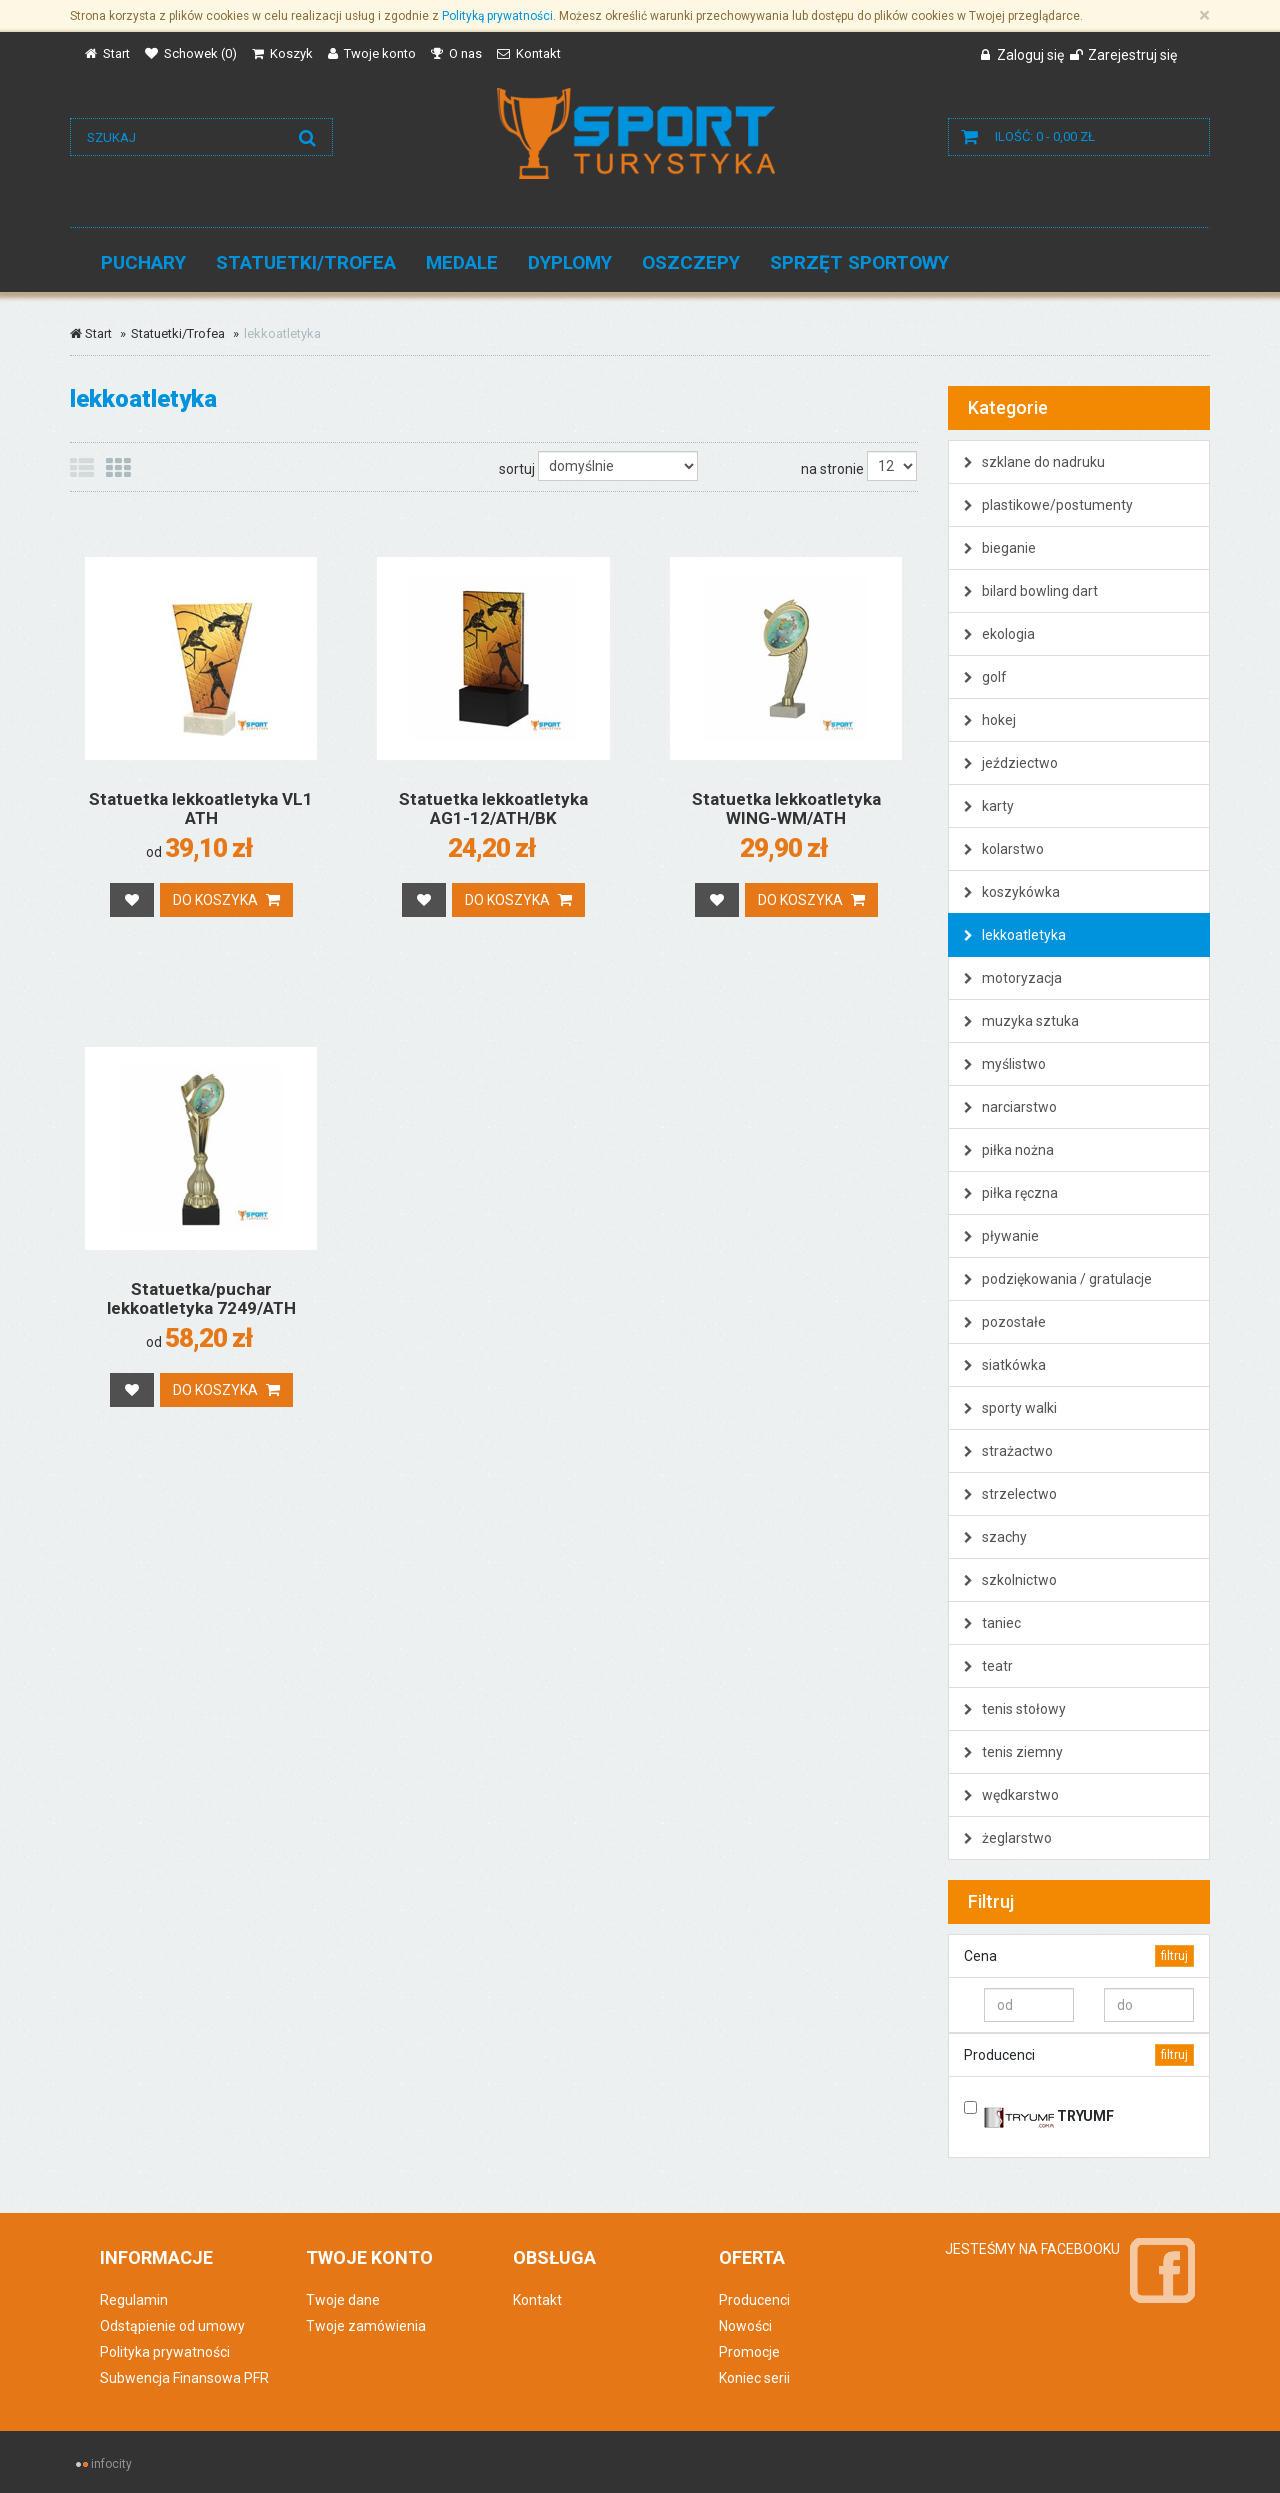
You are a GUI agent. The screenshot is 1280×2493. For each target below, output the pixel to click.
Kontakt (537, 2300)
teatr (988, 1666)
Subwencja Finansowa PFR (184, 2378)
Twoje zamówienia (366, 2326)
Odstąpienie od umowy (172, 2326)
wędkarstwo (1011, 1795)
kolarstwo (1004, 849)
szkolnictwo (1010, 1580)
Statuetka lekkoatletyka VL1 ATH (201, 808)
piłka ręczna (1011, 1193)
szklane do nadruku (1034, 462)
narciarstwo (1010, 1107)
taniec (992, 1623)
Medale (462, 262)
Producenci (754, 2300)
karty (989, 806)
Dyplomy (570, 262)
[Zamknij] (1204, 15)
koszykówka (1012, 892)
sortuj (517, 469)
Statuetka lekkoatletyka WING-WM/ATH (786, 808)
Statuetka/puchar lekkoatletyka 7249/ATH (201, 1298)
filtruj (1174, 1956)
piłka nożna (1009, 1150)
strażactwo (1008, 1451)
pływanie (1001, 1236)
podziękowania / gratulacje (1058, 1279)
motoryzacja (1013, 978)
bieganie (1000, 548)
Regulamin (134, 2300)
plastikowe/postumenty (1048, 505)
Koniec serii (754, 2378)
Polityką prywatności (497, 16)
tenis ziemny (1013, 1752)
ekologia (999, 634)
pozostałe (1005, 1322)
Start (91, 333)
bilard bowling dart (1031, 591)
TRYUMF (1049, 2112)
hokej (990, 720)
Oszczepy (691, 262)
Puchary (143, 262)
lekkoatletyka (1015, 935)
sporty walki (1010, 1408)
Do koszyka (226, 900)
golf (985, 677)
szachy (995, 1537)
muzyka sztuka (1021, 1021)
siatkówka (1005, 1365)
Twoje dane (343, 2300)
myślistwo (1005, 1064)
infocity (111, 2464)
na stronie (832, 469)
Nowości (745, 2326)
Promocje (749, 2352)
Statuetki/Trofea (306, 262)
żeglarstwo (1008, 1838)
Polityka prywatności (165, 2352)
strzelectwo (1010, 1494)
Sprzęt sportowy (859, 262)
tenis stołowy (1015, 1709)
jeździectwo (1011, 763)
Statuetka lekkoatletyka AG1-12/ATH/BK (493, 808)
